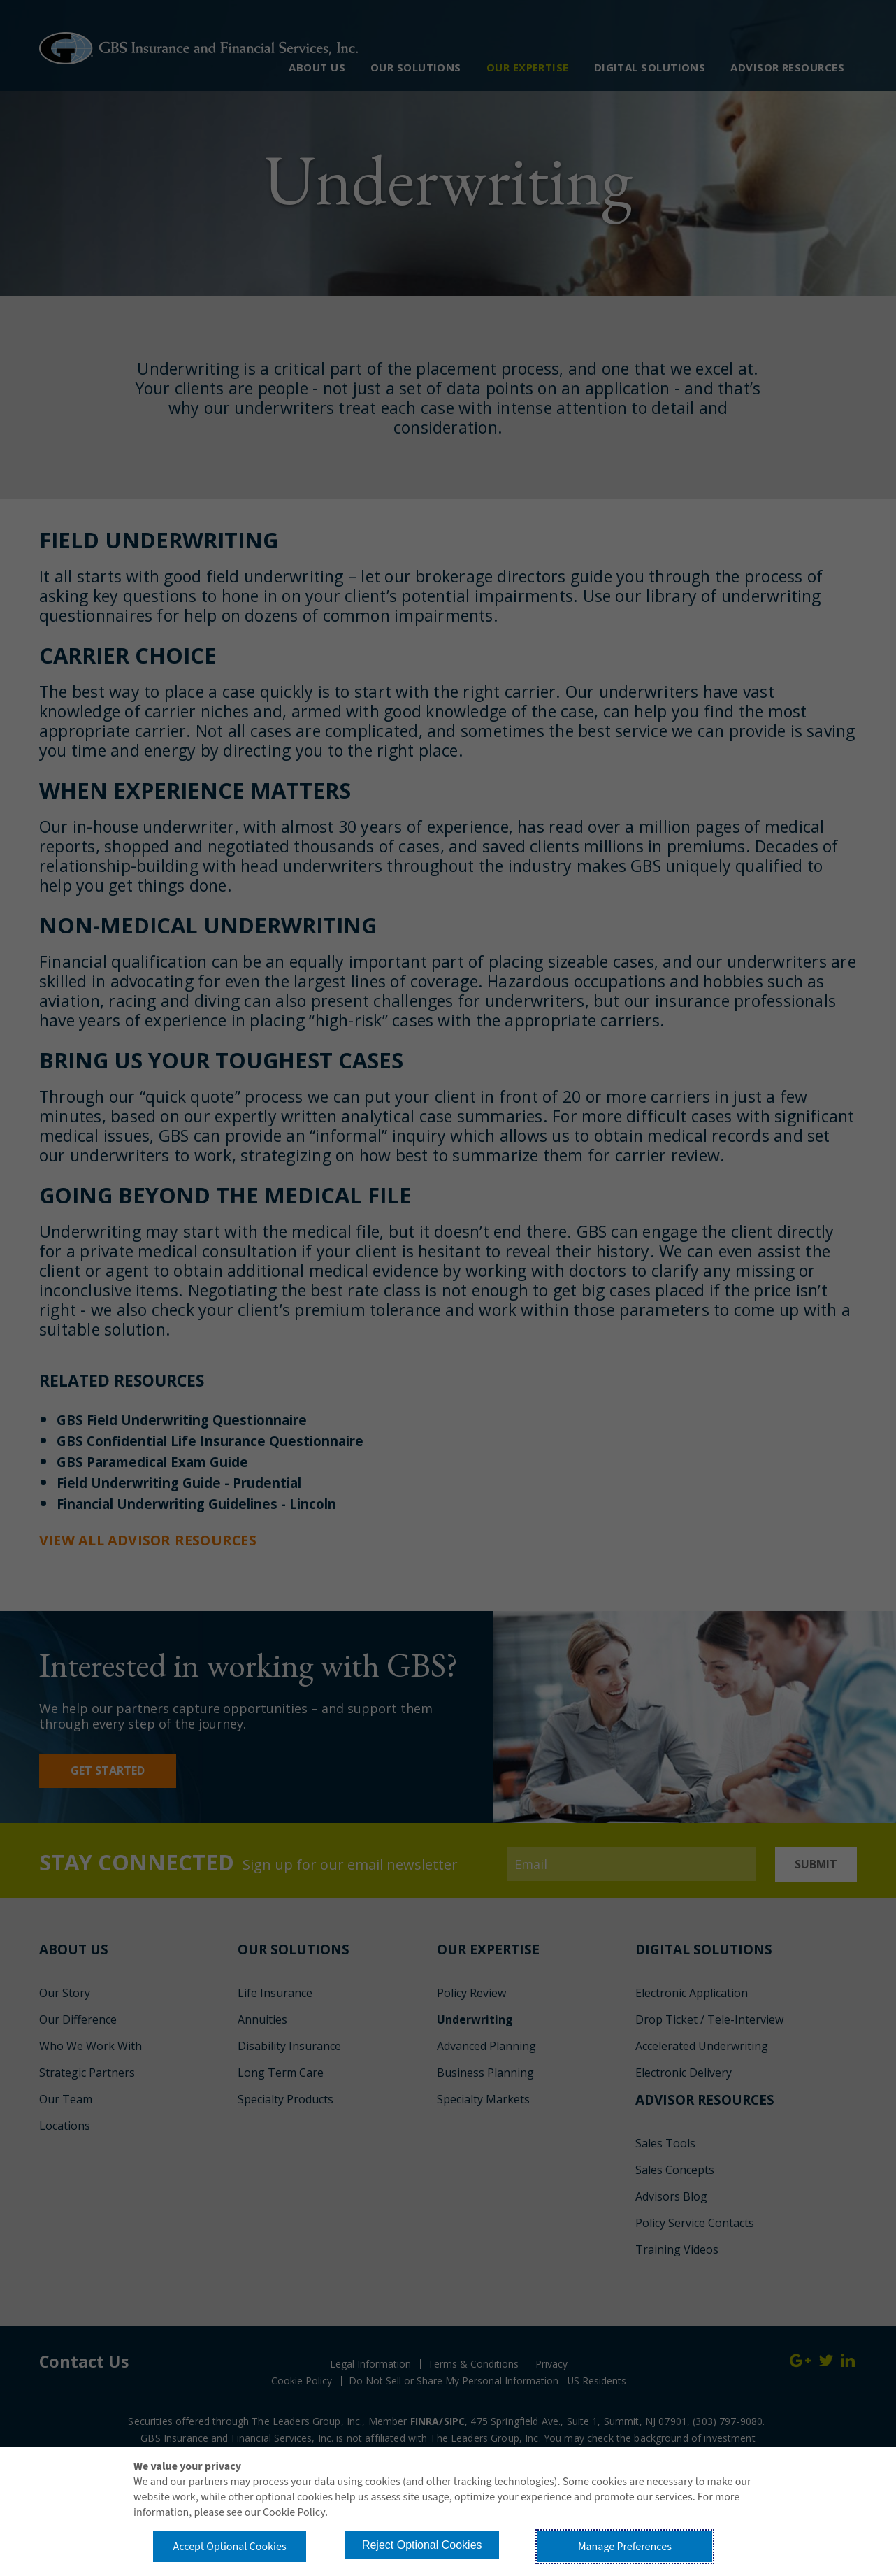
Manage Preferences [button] (628, 2545)
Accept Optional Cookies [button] (232, 2545)
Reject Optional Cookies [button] (430, 2543)
